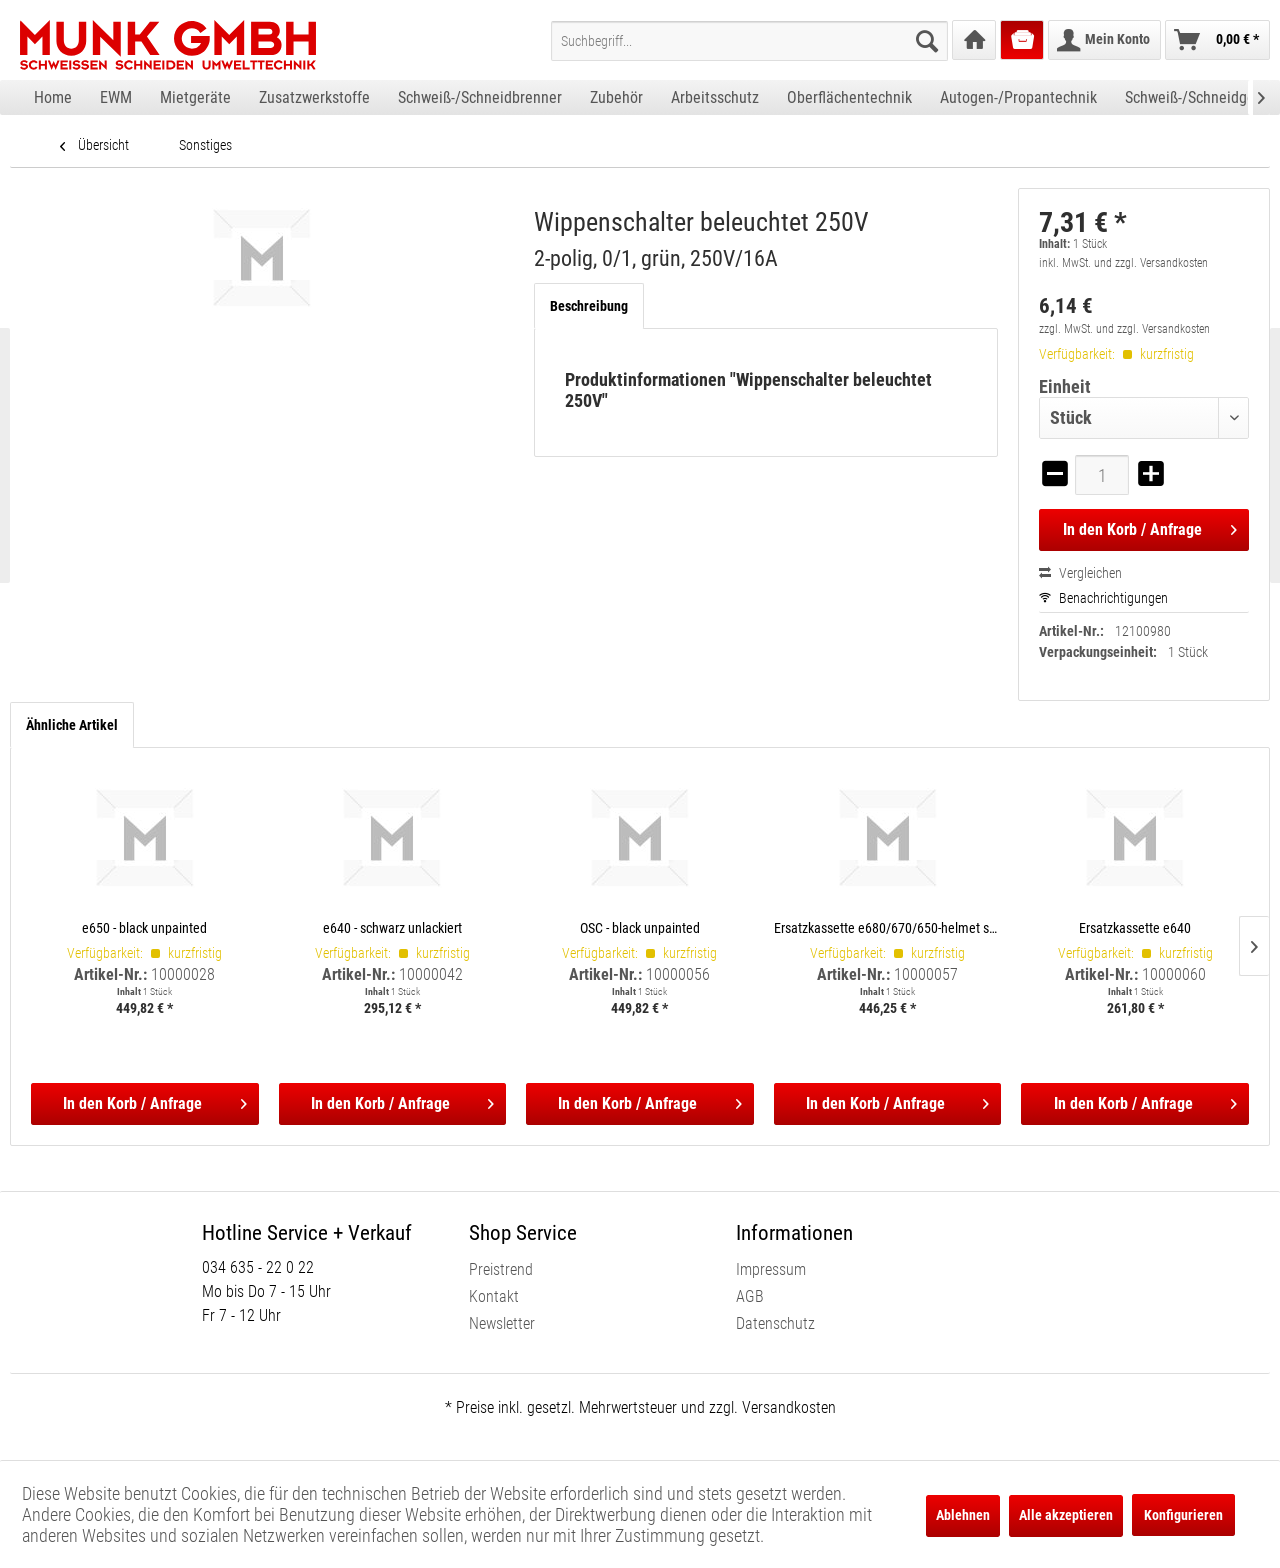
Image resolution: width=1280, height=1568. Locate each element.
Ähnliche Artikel (72, 725)
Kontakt (494, 1296)
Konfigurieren (1183, 1515)
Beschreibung (589, 306)
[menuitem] (749, 41)
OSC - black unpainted (640, 927)
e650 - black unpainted (144, 927)
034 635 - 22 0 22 (258, 1267)
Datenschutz (775, 1323)
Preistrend (501, 1269)
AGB (750, 1296)
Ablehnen (963, 1515)
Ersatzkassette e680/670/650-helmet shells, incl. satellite (888, 927)
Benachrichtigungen (1103, 598)
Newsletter (502, 1323)
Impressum (771, 1269)
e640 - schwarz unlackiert (392, 927)
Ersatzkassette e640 (1135, 927)
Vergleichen (1080, 573)
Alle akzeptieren (1066, 1515)
